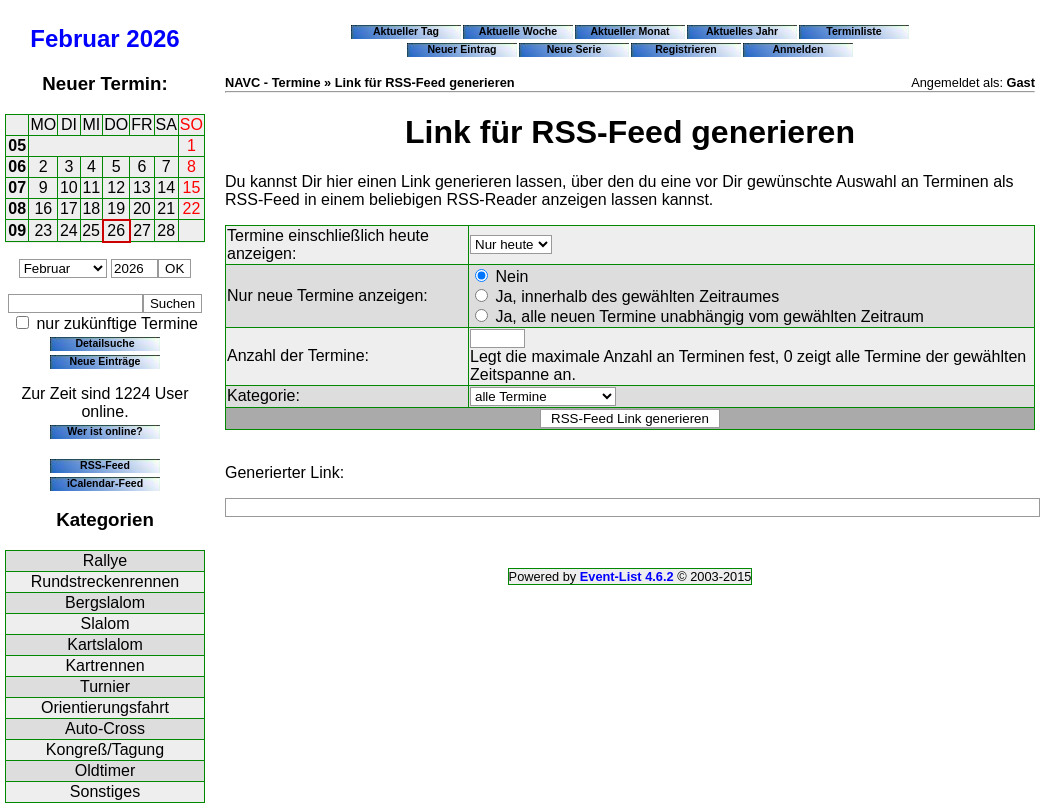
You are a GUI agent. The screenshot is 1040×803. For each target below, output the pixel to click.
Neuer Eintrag (461, 49)
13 (142, 187)
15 (192, 187)
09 (17, 230)
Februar (74, 38)
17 (69, 208)
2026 (152, 38)
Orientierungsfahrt (105, 707)
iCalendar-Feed (105, 483)
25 (91, 230)
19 (116, 208)
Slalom (105, 623)
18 (91, 208)
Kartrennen (104, 665)
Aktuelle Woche (518, 31)
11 (91, 187)
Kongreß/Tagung (105, 749)
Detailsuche (104, 343)
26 (116, 230)
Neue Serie (574, 49)
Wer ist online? (104, 431)
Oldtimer (105, 770)
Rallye (105, 560)
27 (142, 230)
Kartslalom (105, 644)
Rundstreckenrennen (105, 581)
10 (69, 187)
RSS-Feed (105, 465)
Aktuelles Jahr (742, 31)
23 (43, 230)
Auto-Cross (105, 728)
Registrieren (686, 49)
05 (17, 145)
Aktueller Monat (629, 31)
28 (166, 230)
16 (43, 208)
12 (116, 187)
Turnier (105, 686)
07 (17, 187)
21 (166, 208)
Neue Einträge (105, 361)
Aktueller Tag (406, 31)
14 (166, 187)
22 (192, 208)
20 (142, 208)
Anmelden (798, 49)
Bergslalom (105, 602)
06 (17, 166)
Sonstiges (105, 791)
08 (17, 208)
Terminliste (853, 31)
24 (69, 230)
